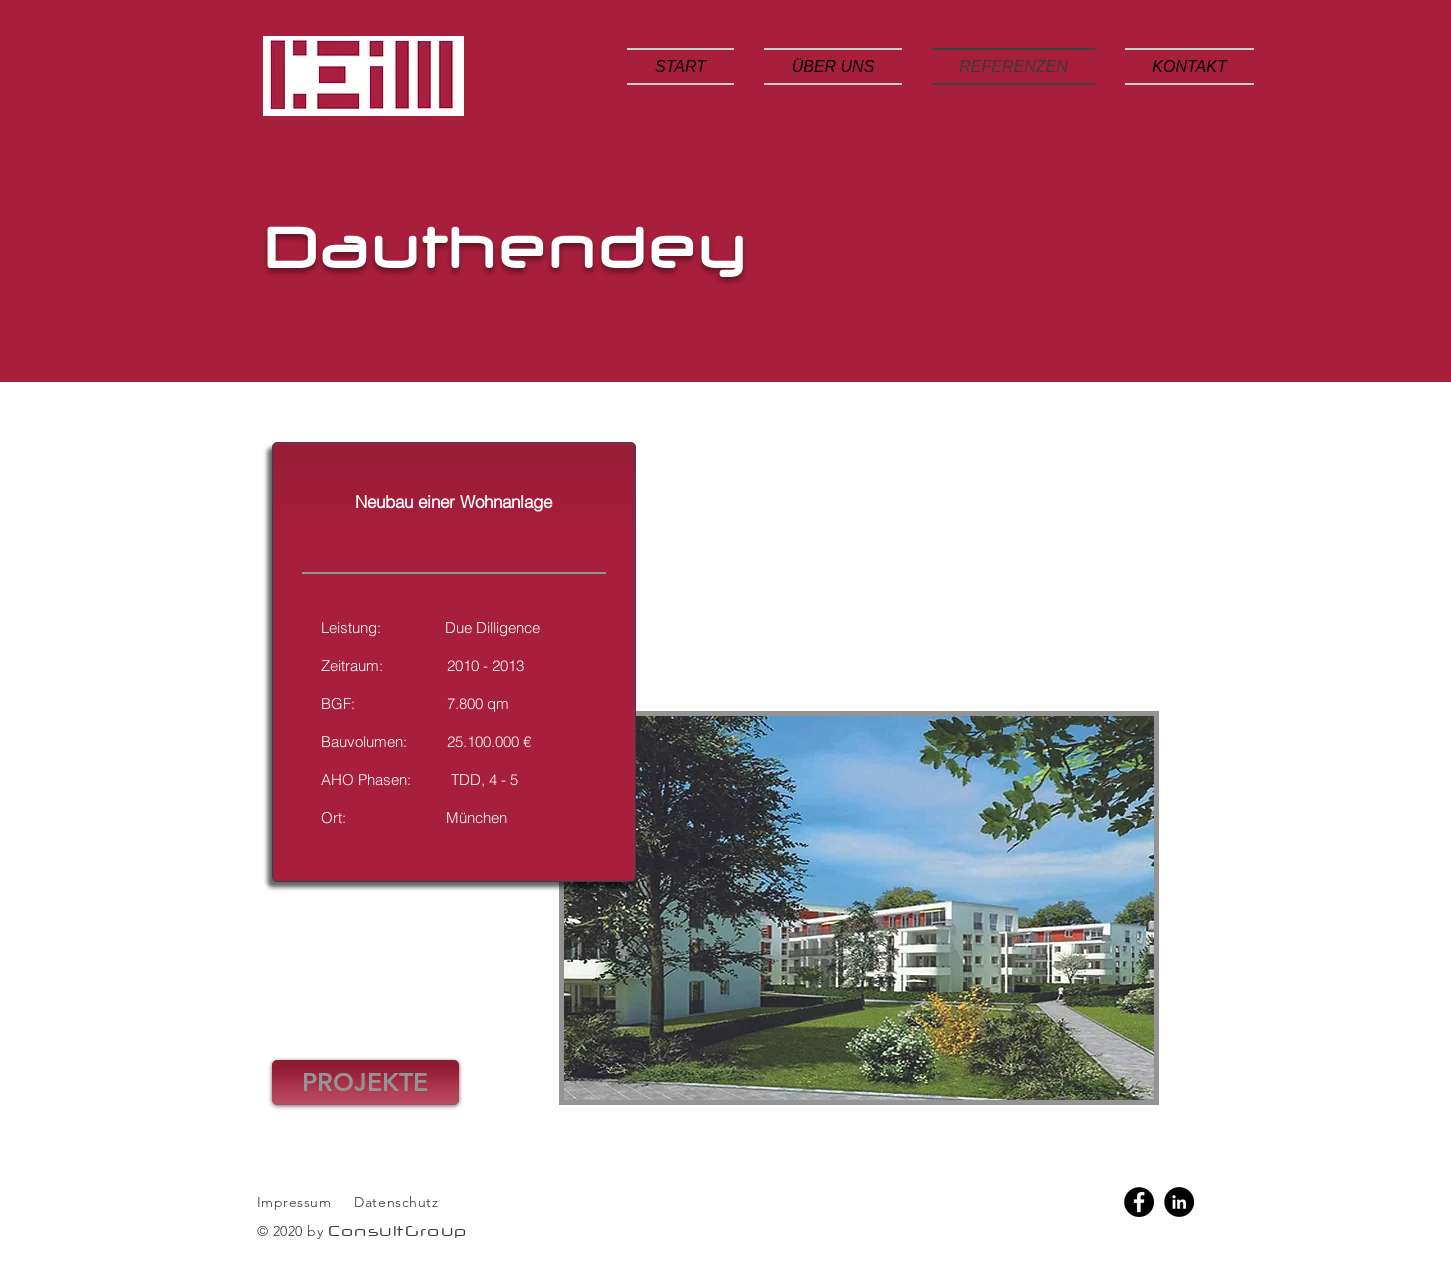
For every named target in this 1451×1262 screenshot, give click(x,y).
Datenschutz (398, 1202)
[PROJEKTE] (365, 1082)
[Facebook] (1139, 1202)
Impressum (294, 1202)
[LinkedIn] (1179, 1202)
